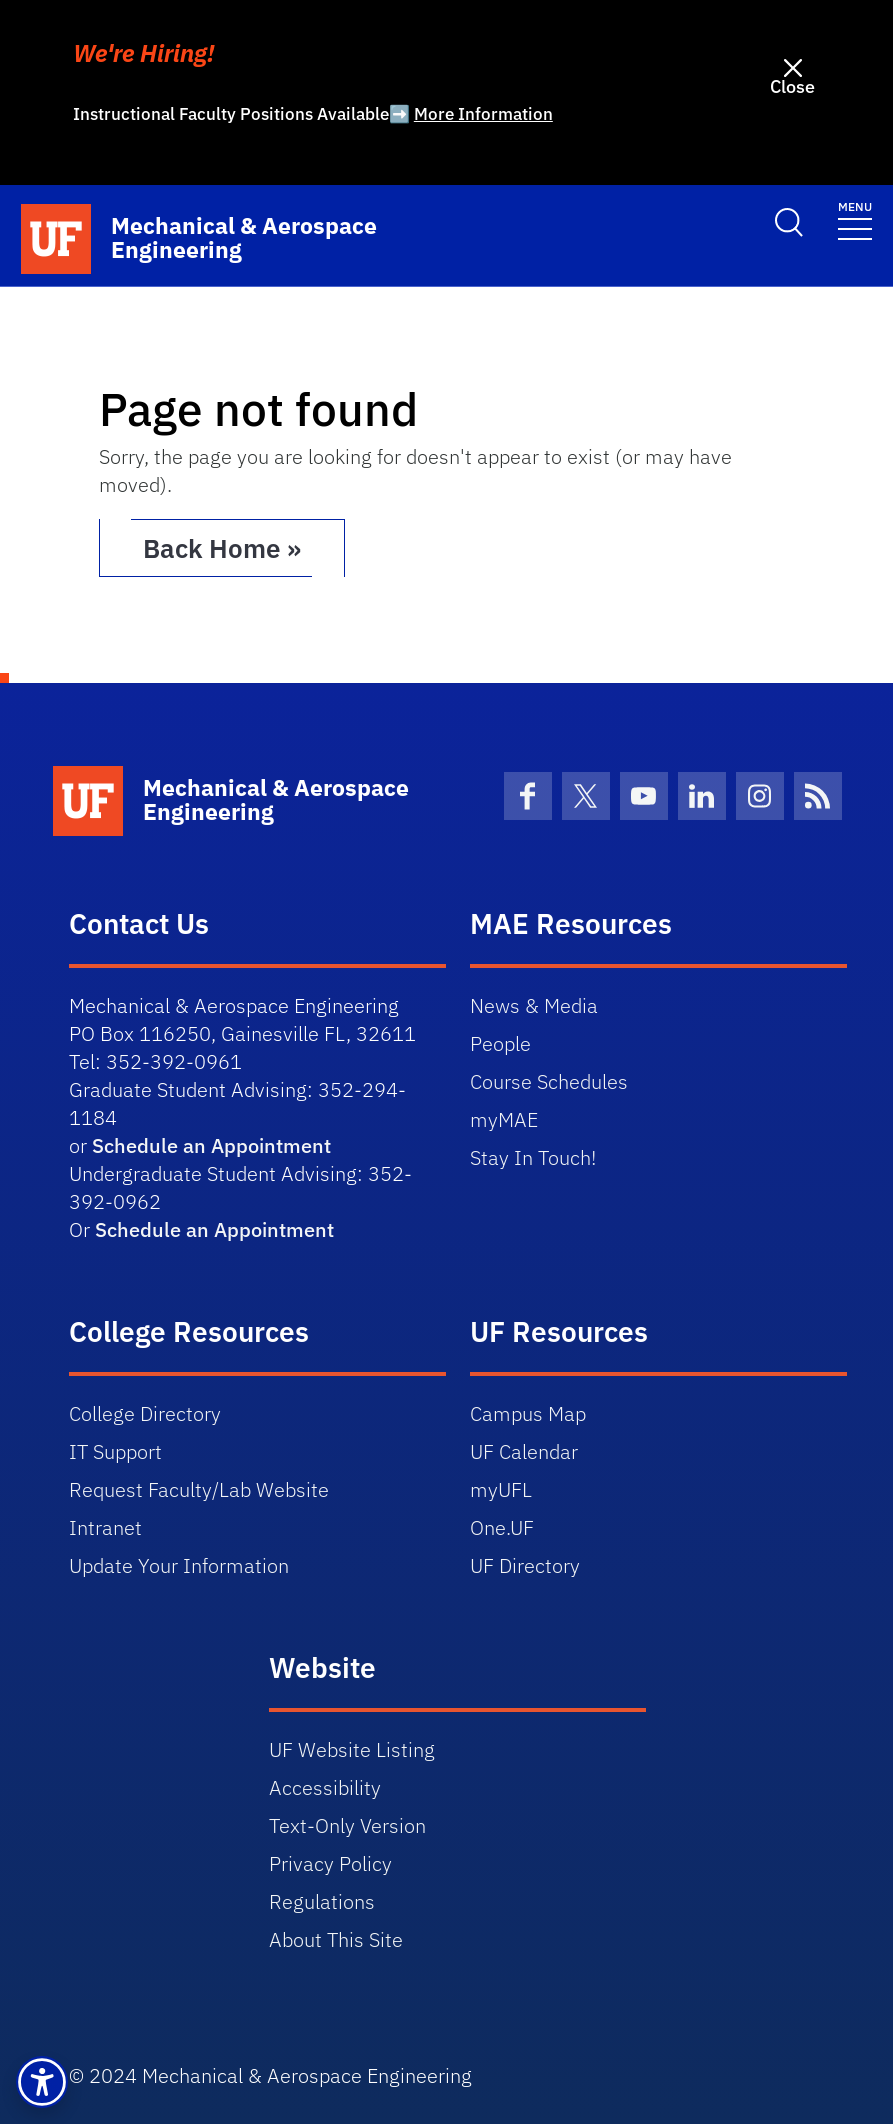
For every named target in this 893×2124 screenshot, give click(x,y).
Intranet (105, 1527)
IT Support (115, 1451)
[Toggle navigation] (855, 219)
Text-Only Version (347, 1825)
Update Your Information (179, 1565)
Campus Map (528, 1413)
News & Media (534, 1005)
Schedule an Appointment (211, 1145)
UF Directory (525, 1565)
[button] (42, 2082)
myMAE (504, 1119)
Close (792, 86)
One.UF (502, 1527)
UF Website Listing (352, 1749)
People (500, 1043)
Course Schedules (549, 1081)
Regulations (322, 1901)
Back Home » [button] (222, 548)
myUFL (501, 1489)
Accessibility (325, 1787)
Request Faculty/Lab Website (199, 1489)
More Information (483, 114)
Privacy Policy (330, 1863)
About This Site (336, 1939)
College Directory (145, 1413)
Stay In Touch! (533, 1157)
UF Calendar (524, 1451)
